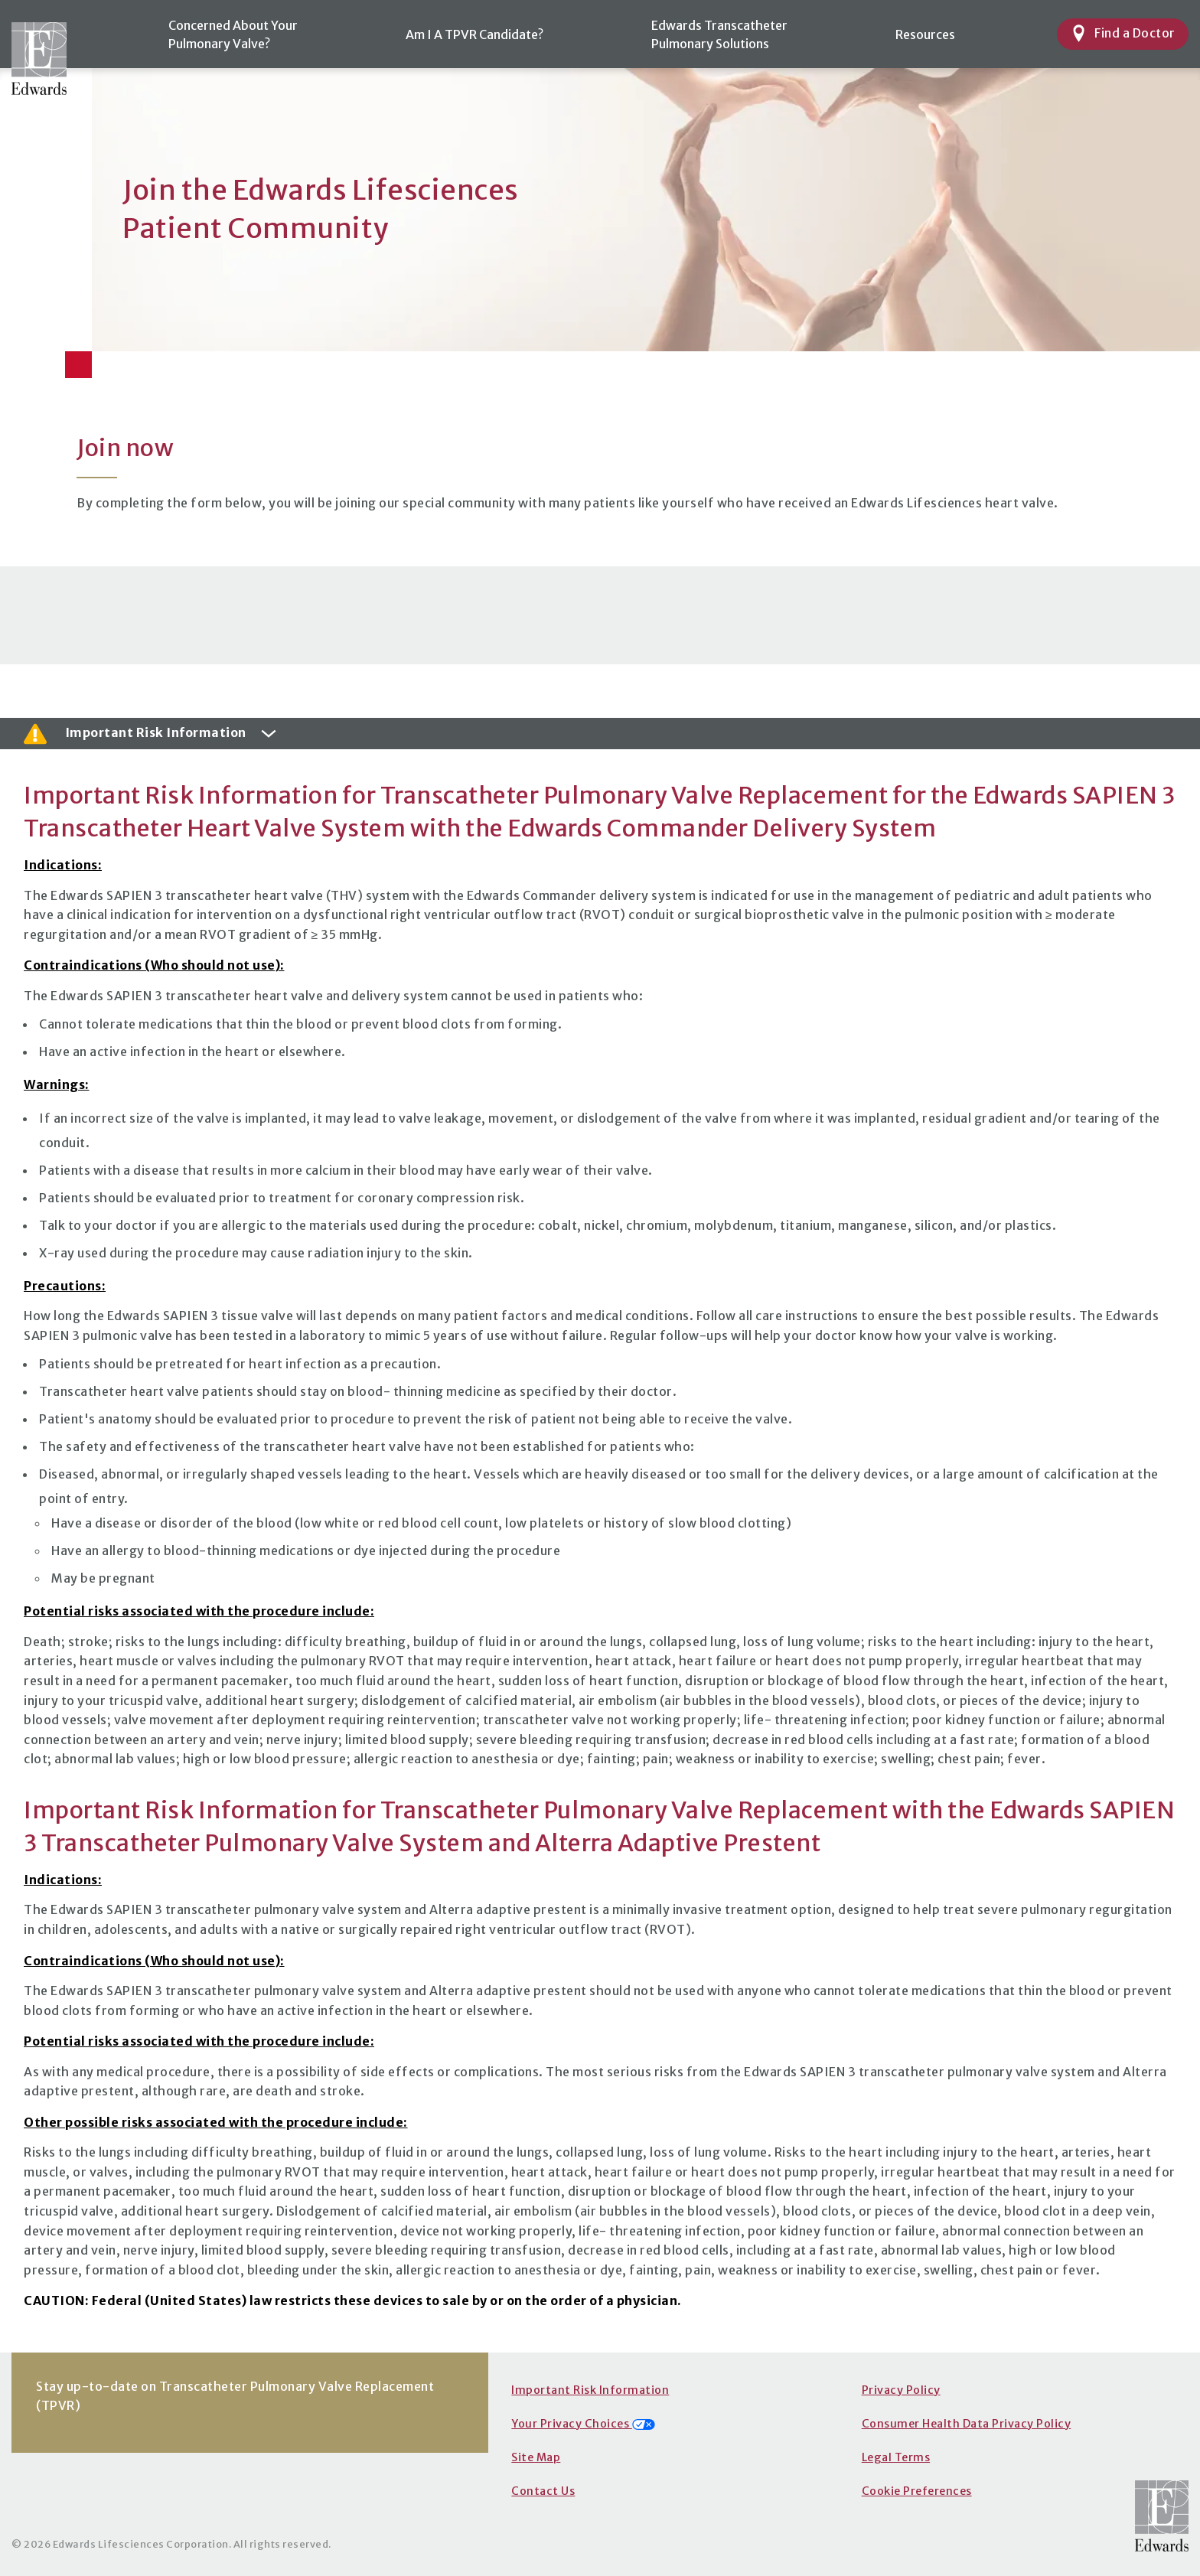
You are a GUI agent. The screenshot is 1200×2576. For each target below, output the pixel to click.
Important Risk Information (590, 2390)
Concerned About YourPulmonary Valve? (233, 34)
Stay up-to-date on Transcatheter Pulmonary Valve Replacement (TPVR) (235, 2396)
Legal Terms (896, 2457)
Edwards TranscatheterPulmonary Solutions (719, 34)
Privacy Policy (901, 2390)
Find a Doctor (1123, 33)
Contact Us (543, 2491)
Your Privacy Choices (583, 2424)
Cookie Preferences (917, 2491)
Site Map (535, 2457)
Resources (925, 34)
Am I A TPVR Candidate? (474, 34)
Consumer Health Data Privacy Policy (966, 2424)
